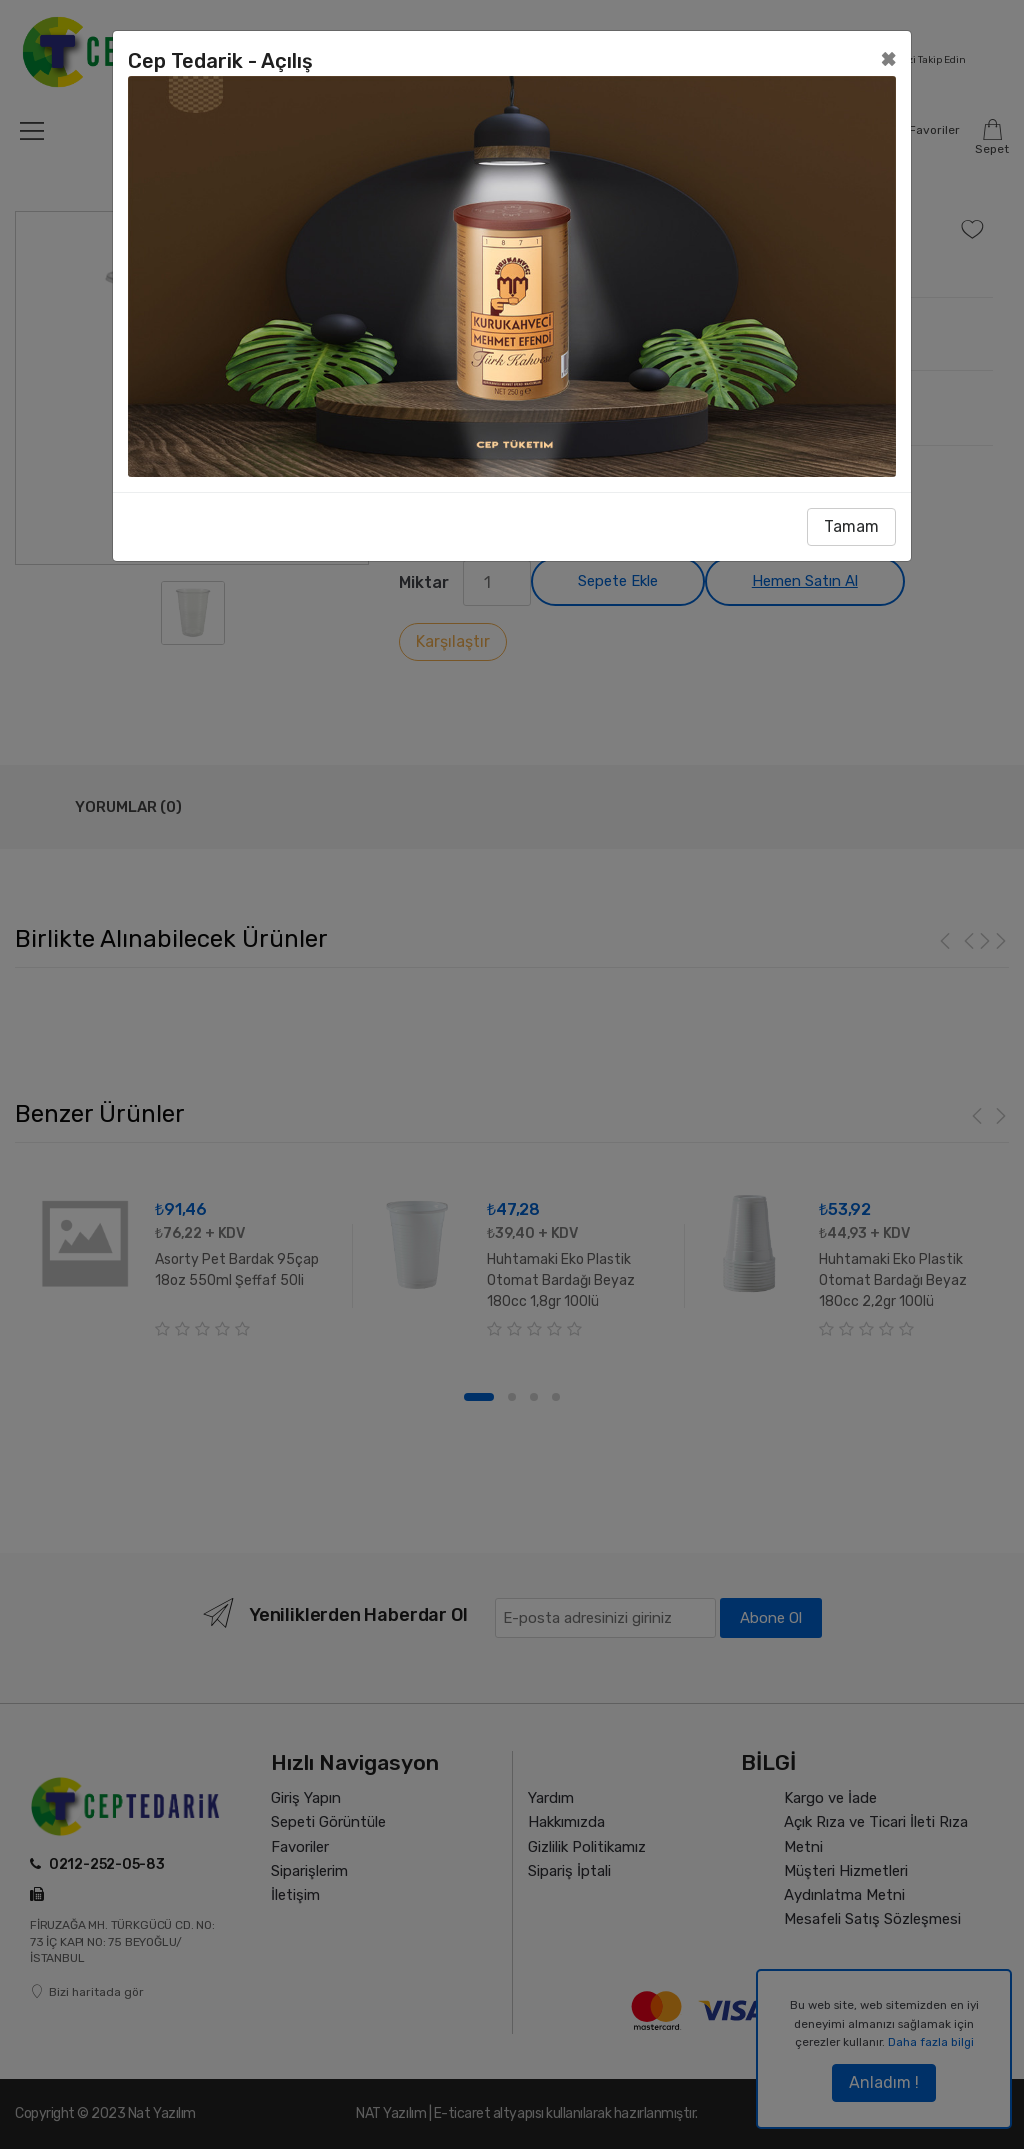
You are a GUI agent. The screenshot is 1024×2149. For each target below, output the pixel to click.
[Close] (888, 58)
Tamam (851, 526)
